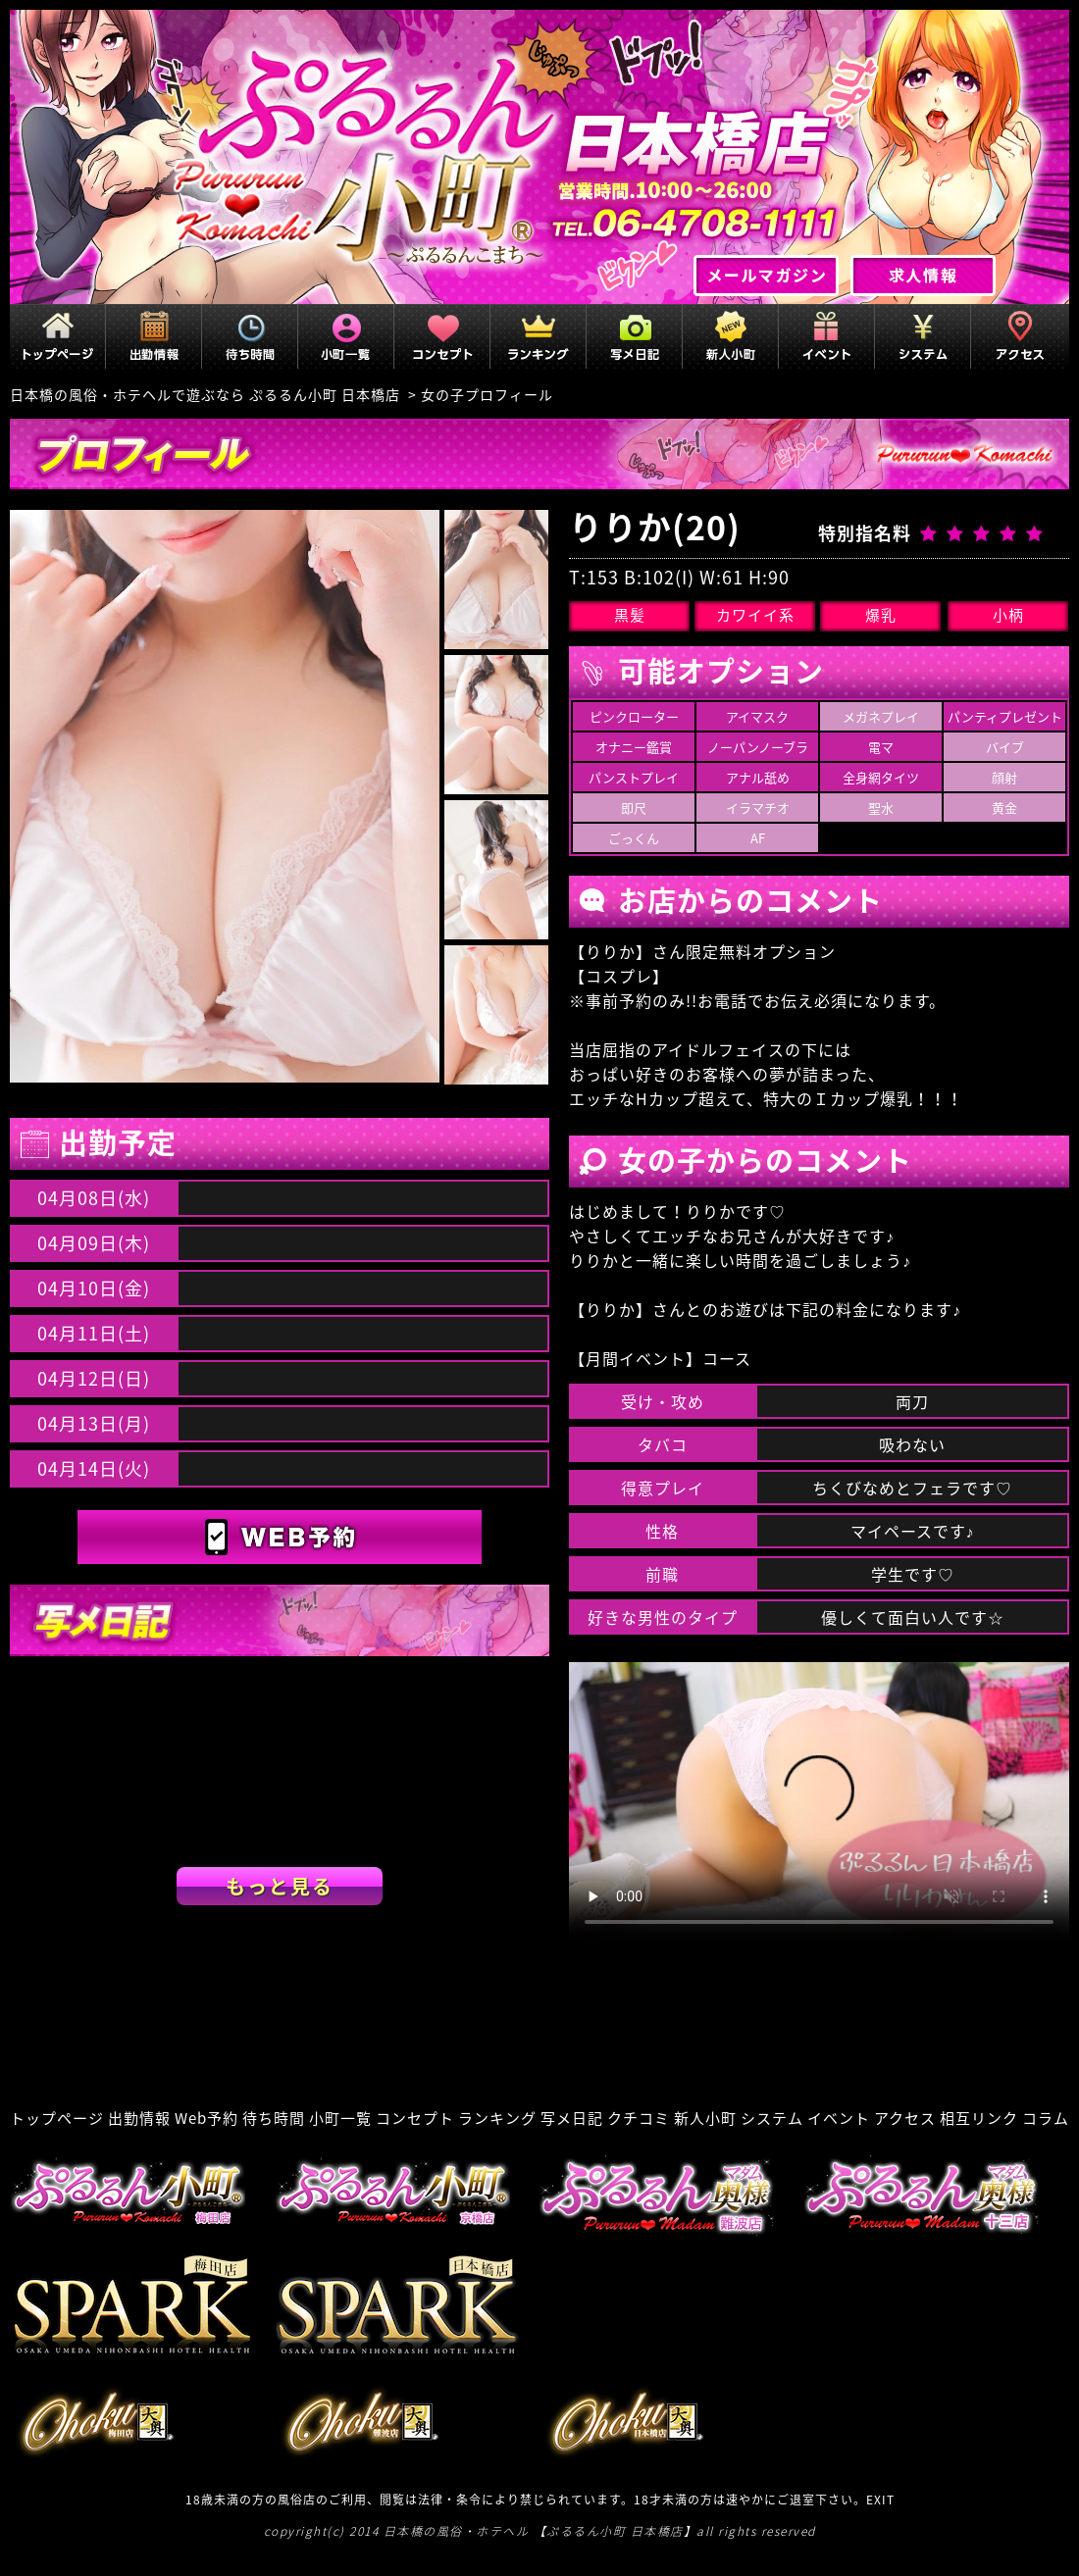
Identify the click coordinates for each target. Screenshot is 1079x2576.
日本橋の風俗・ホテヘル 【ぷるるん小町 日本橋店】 (540, 2531)
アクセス (905, 2118)
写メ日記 (571, 2118)
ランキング (497, 2118)
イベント (838, 2118)
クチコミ (638, 2118)
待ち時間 (273, 2118)
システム (772, 2118)
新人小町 (705, 2118)
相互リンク (979, 2118)
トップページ (57, 2118)
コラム (1045, 2118)
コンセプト (415, 2118)
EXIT (880, 2499)
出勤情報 (139, 2118)
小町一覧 (340, 2118)
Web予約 (206, 2118)
